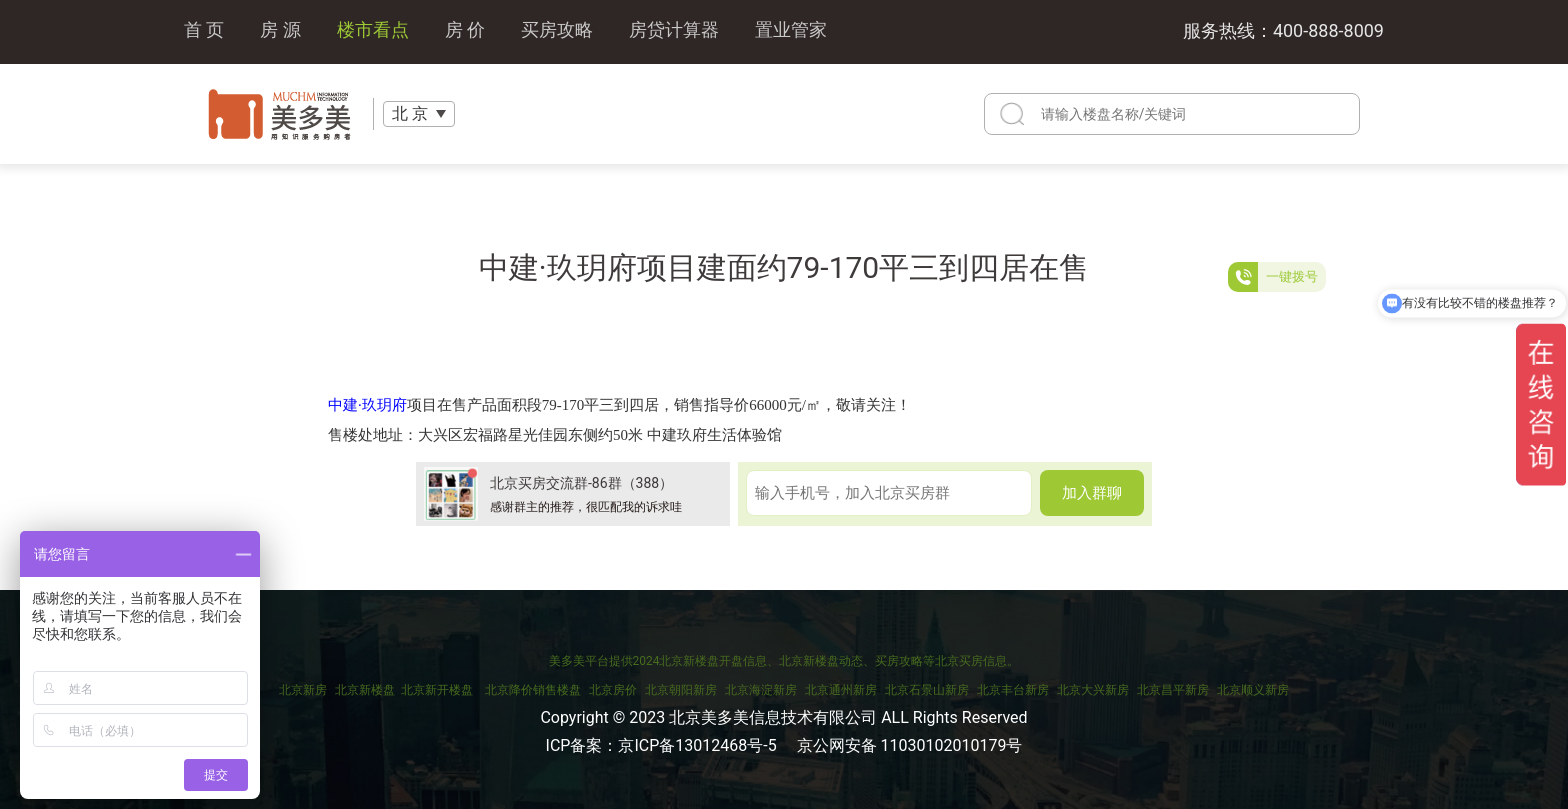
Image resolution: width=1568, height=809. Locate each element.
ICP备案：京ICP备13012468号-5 (661, 745)
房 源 (280, 31)
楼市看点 (373, 31)
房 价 (465, 31)
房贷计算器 (674, 31)
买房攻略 (557, 31)
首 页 (204, 31)
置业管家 (791, 31)
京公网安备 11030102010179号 (910, 745)
